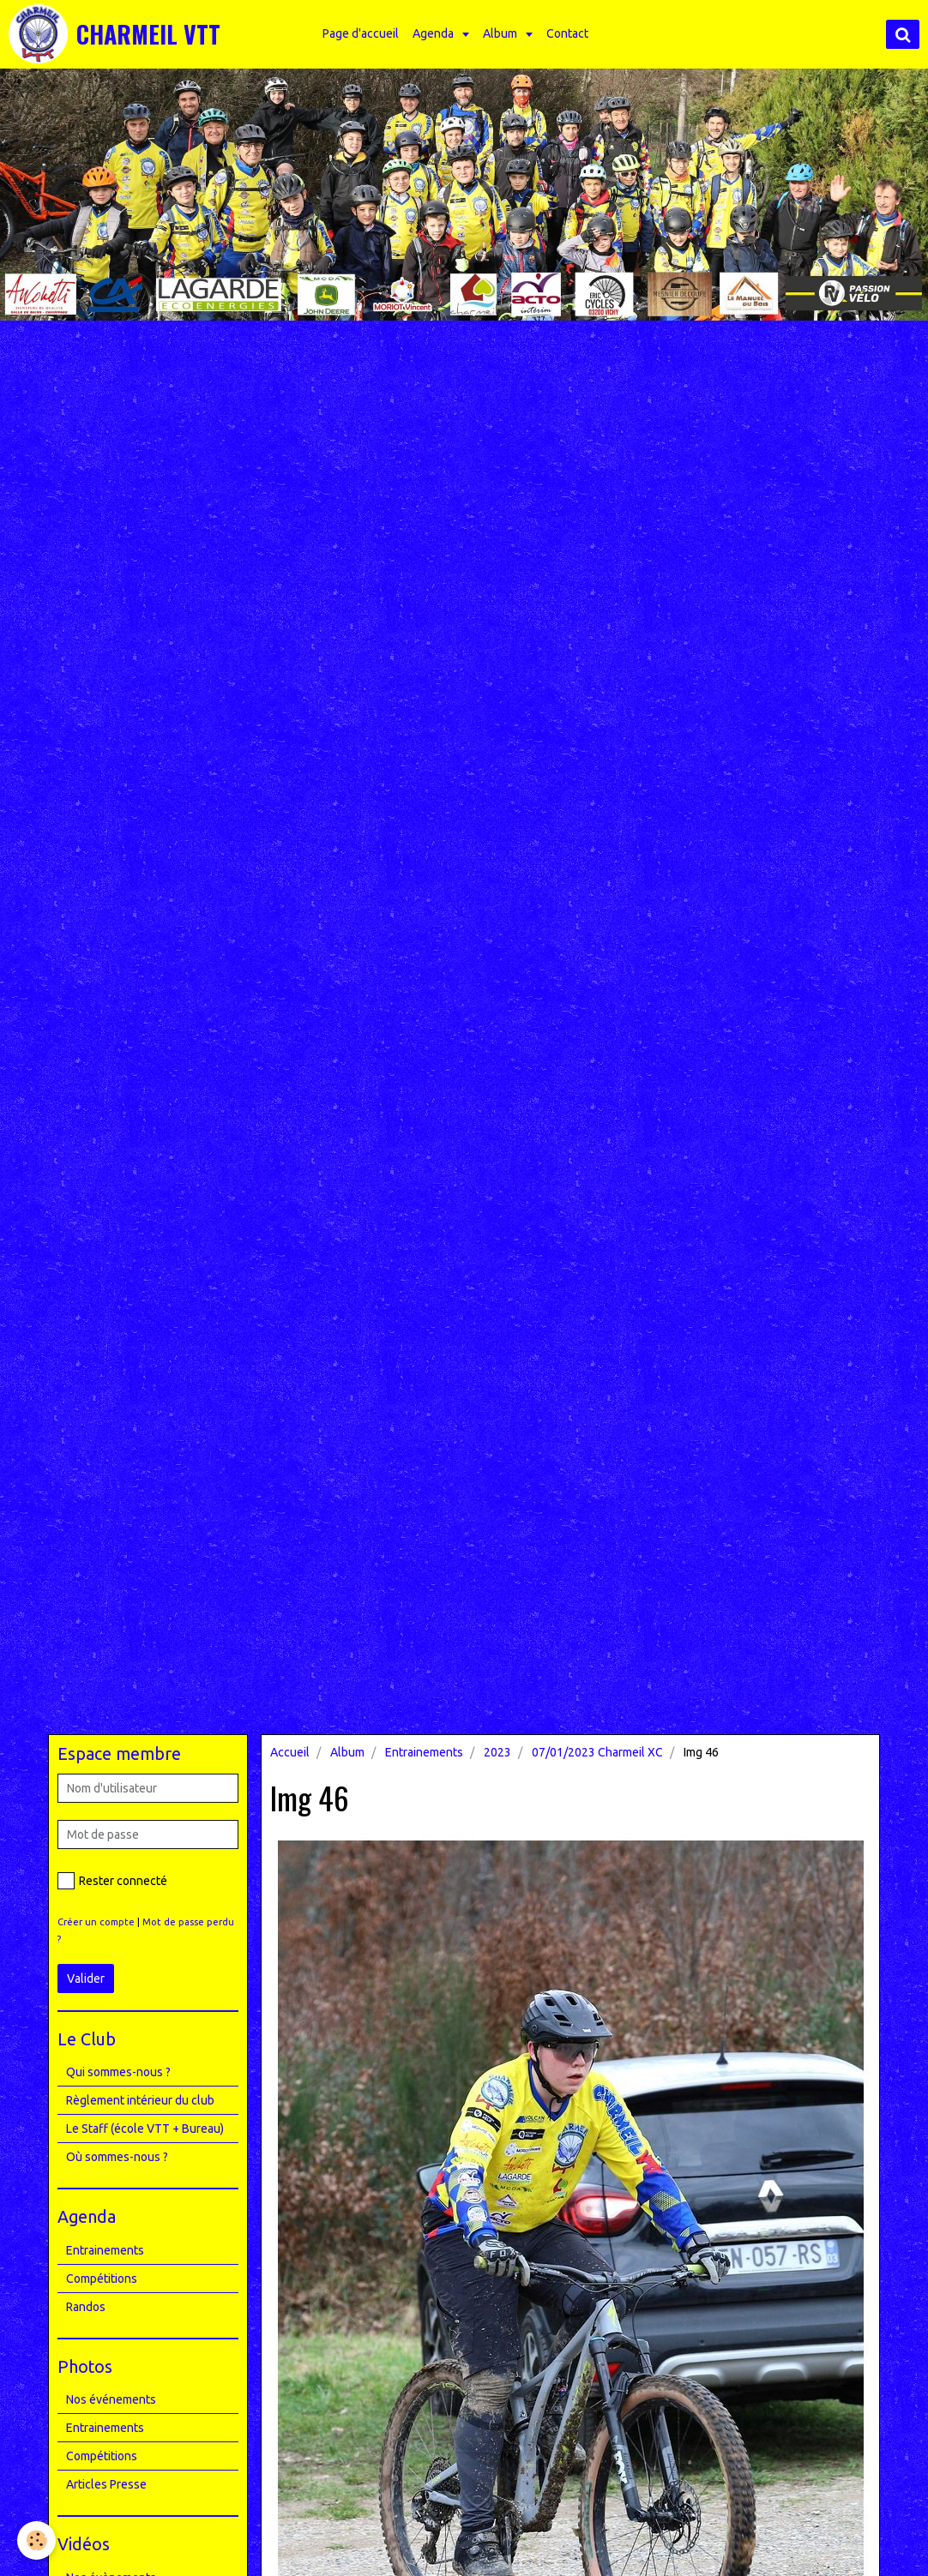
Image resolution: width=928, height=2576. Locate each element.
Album (501, 33)
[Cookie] (36, 2540)
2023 (497, 1752)
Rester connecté (112, 1880)
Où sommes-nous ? (117, 2157)
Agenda (434, 33)
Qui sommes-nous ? (118, 2072)
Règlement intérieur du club (140, 2100)
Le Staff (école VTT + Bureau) (145, 2128)
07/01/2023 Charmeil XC (597, 1752)
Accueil (290, 1752)
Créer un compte (96, 1922)
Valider (86, 1978)
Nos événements (111, 2399)
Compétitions (101, 2278)
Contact (567, 33)
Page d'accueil (360, 33)
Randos (85, 2307)
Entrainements (424, 1752)
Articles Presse (106, 2484)
